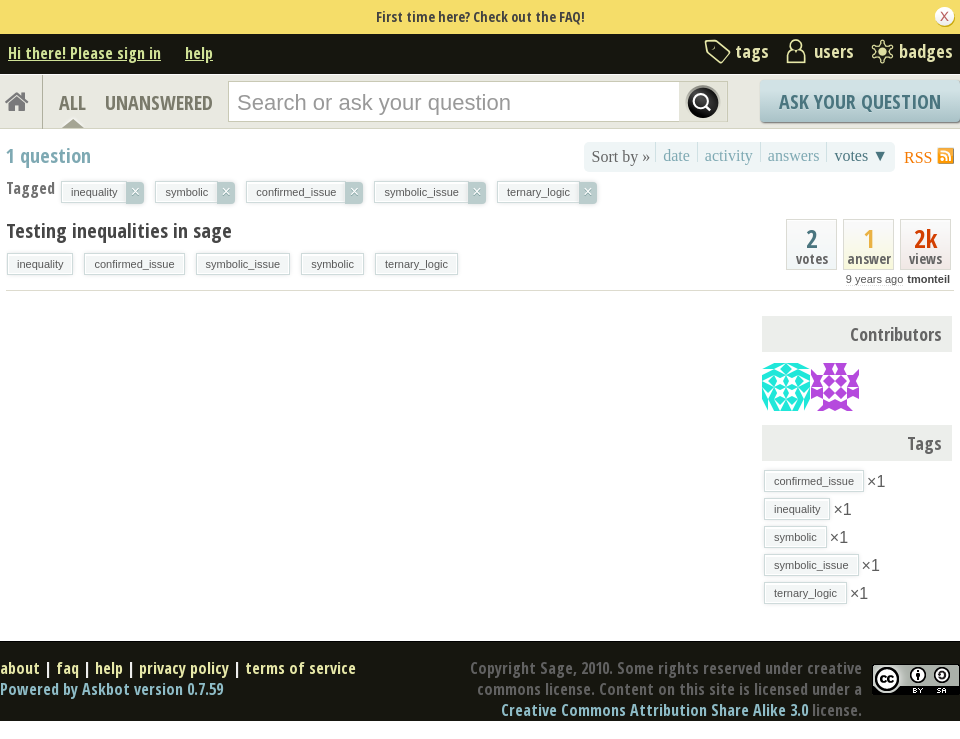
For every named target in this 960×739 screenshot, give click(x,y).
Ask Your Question (860, 101)
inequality (40, 264)
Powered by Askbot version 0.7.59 (111, 689)
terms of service (300, 668)
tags (752, 51)
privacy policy (184, 668)
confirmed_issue (134, 264)
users (834, 51)
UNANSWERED (159, 102)
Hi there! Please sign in (84, 53)
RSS (918, 157)
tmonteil (928, 279)
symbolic (332, 264)
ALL (72, 102)
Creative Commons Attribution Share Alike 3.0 (654, 710)
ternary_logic (416, 264)
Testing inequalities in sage (119, 230)
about (20, 668)
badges (926, 51)
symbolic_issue (243, 264)
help (199, 53)
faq (67, 668)
